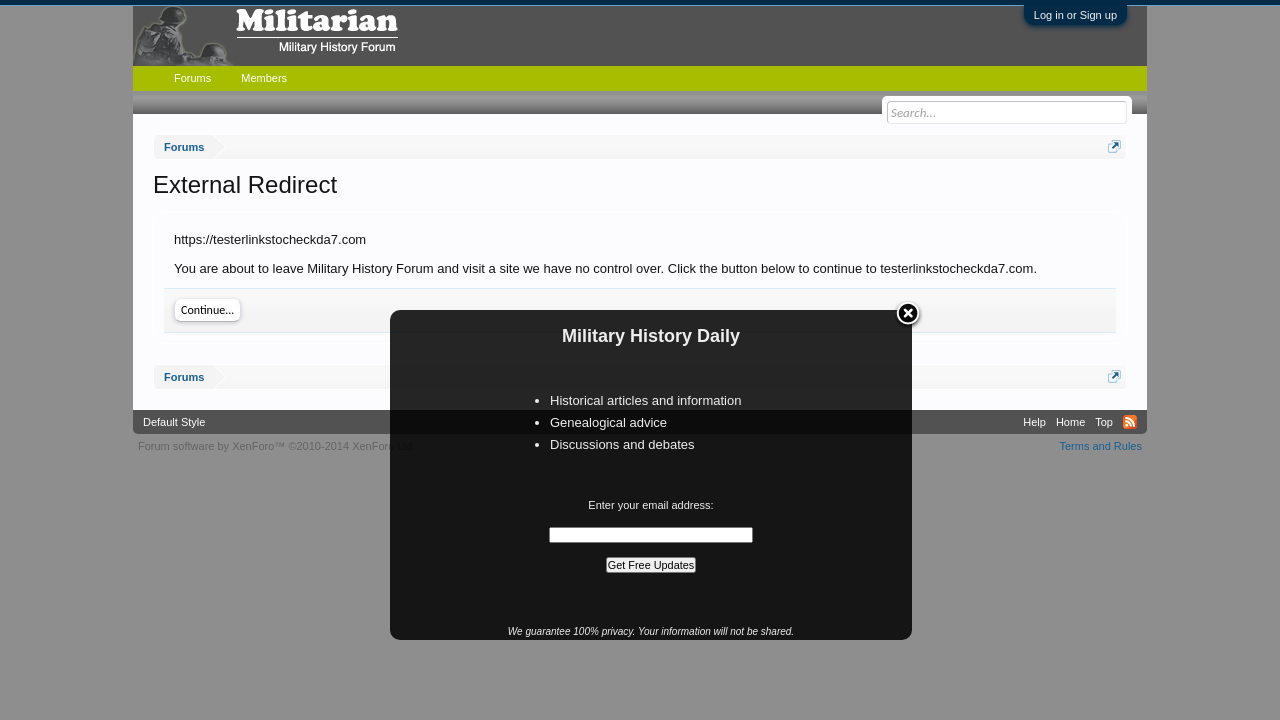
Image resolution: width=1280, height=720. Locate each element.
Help (1034, 422)
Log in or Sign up (1075, 15)
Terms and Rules (1100, 446)
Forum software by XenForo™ (277, 446)
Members (264, 78)
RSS (1130, 422)
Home (1070, 422)
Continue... (207, 310)
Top (1104, 422)
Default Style (174, 422)
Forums (192, 78)
